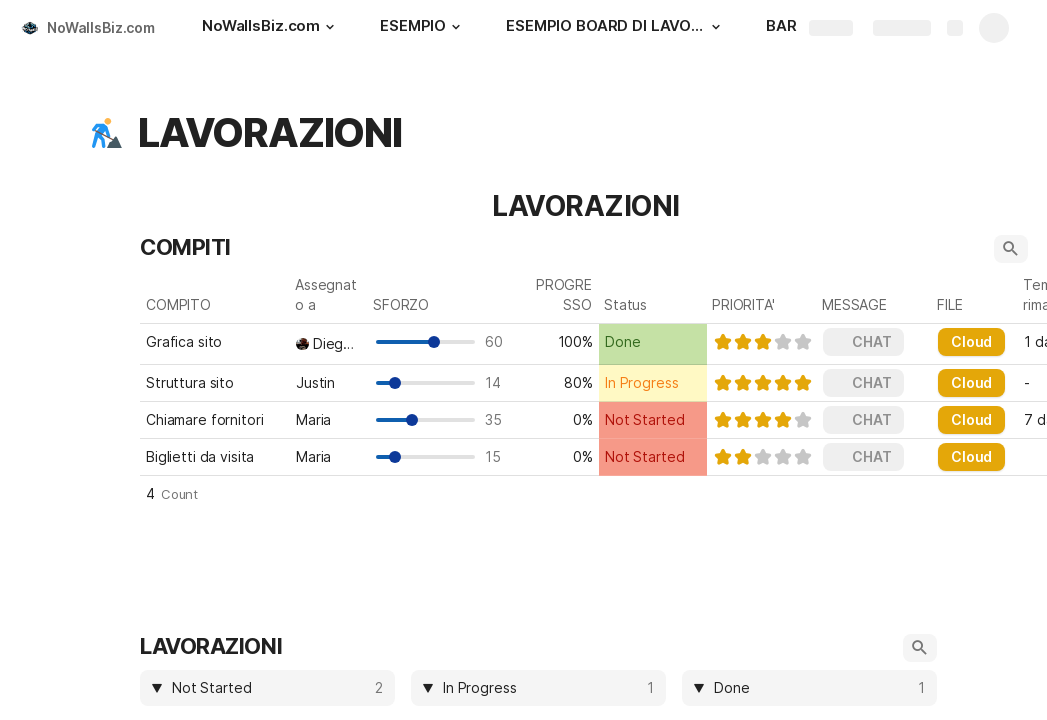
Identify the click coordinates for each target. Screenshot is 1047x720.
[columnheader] (267, 688)
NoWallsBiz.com (101, 27)
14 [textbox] (498, 382)
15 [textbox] (498, 456)
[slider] (763, 342)
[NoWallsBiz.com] (271, 28)
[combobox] (329, 344)
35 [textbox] (498, 419)
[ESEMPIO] (423, 28)
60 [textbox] (498, 341)
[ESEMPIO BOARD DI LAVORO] (616, 28)
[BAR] (781, 28)
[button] (330, 27)
